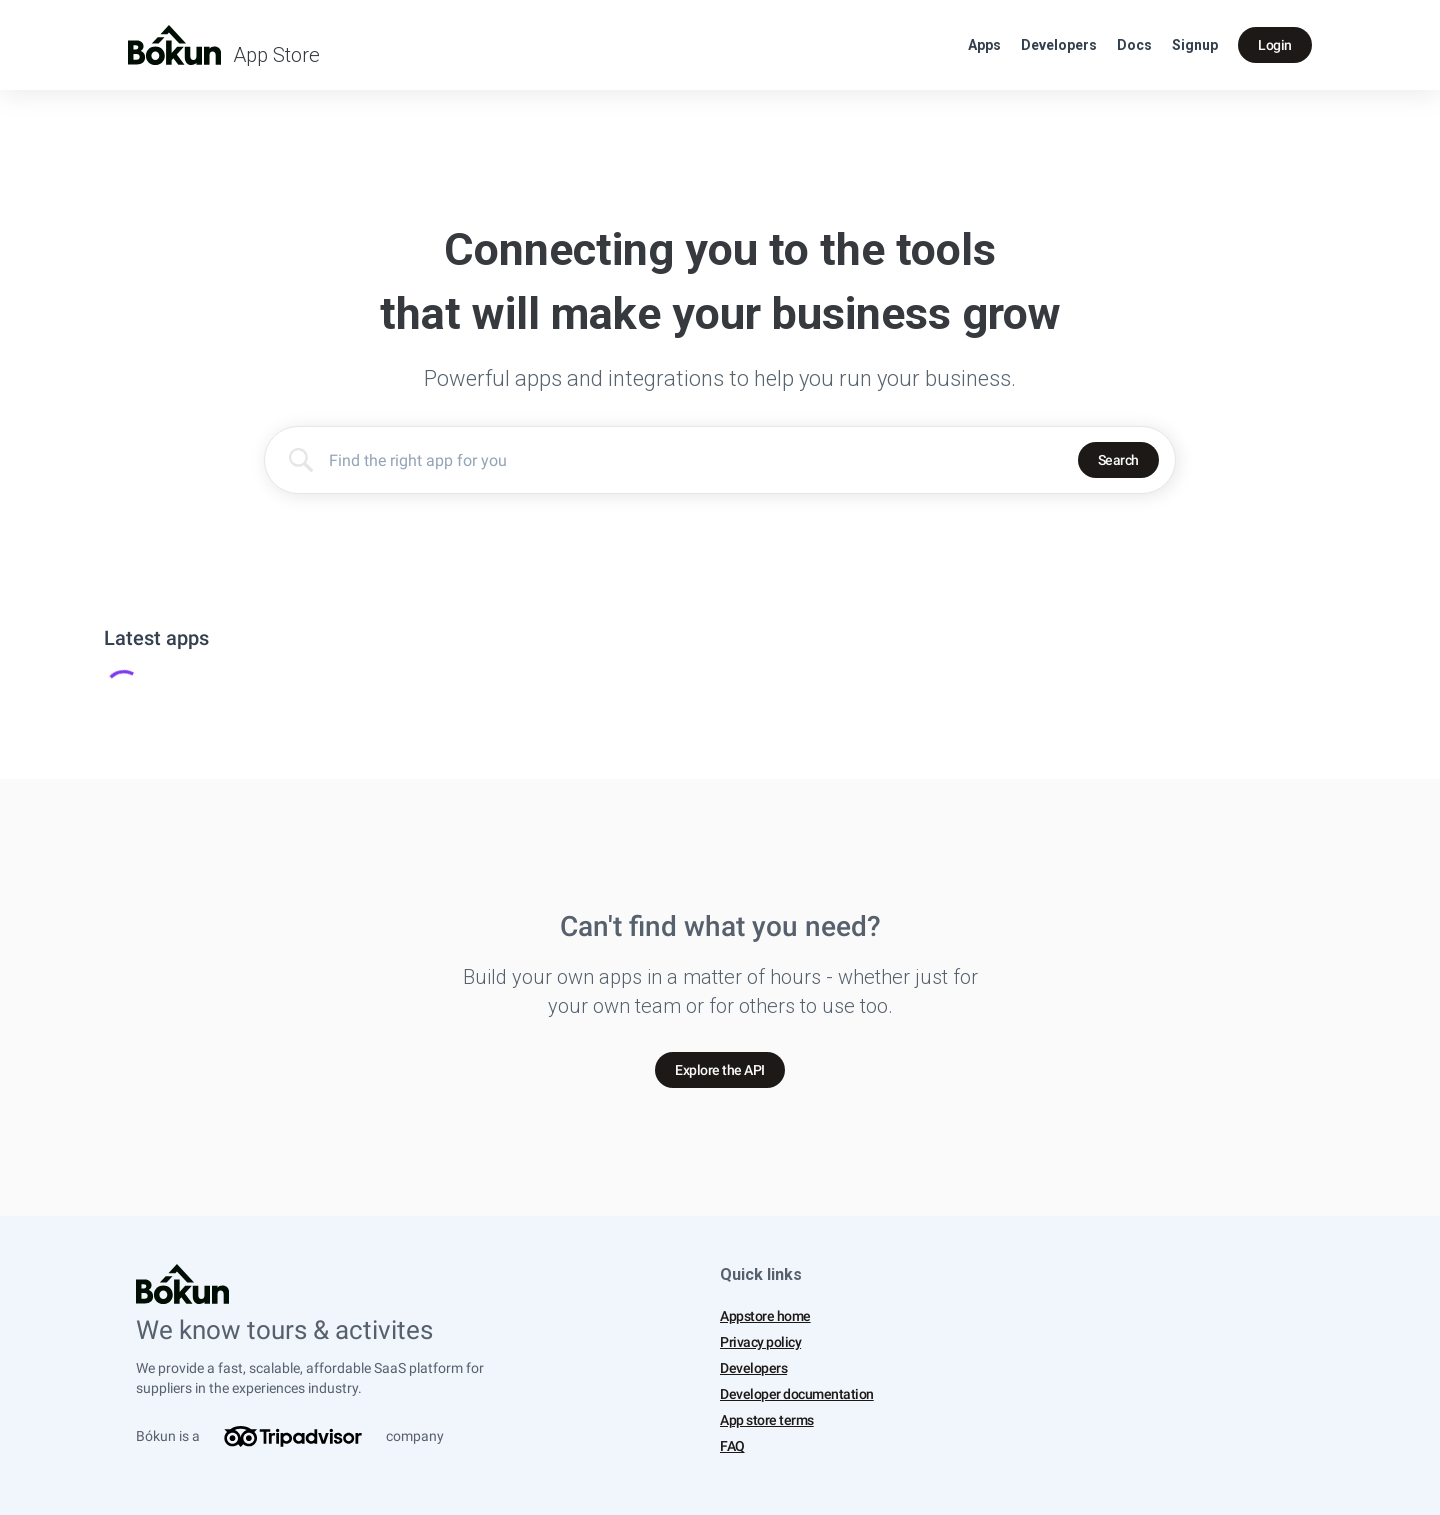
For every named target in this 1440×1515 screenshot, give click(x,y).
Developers (1059, 45)
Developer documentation (797, 1394)
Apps (984, 45)
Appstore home (765, 1316)
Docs (1134, 45)
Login (1275, 45)
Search (1118, 460)
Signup (1195, 45)
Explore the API (720, 1070)
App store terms (767, 1420)
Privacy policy (760, 1342)
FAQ (732, 1446)
